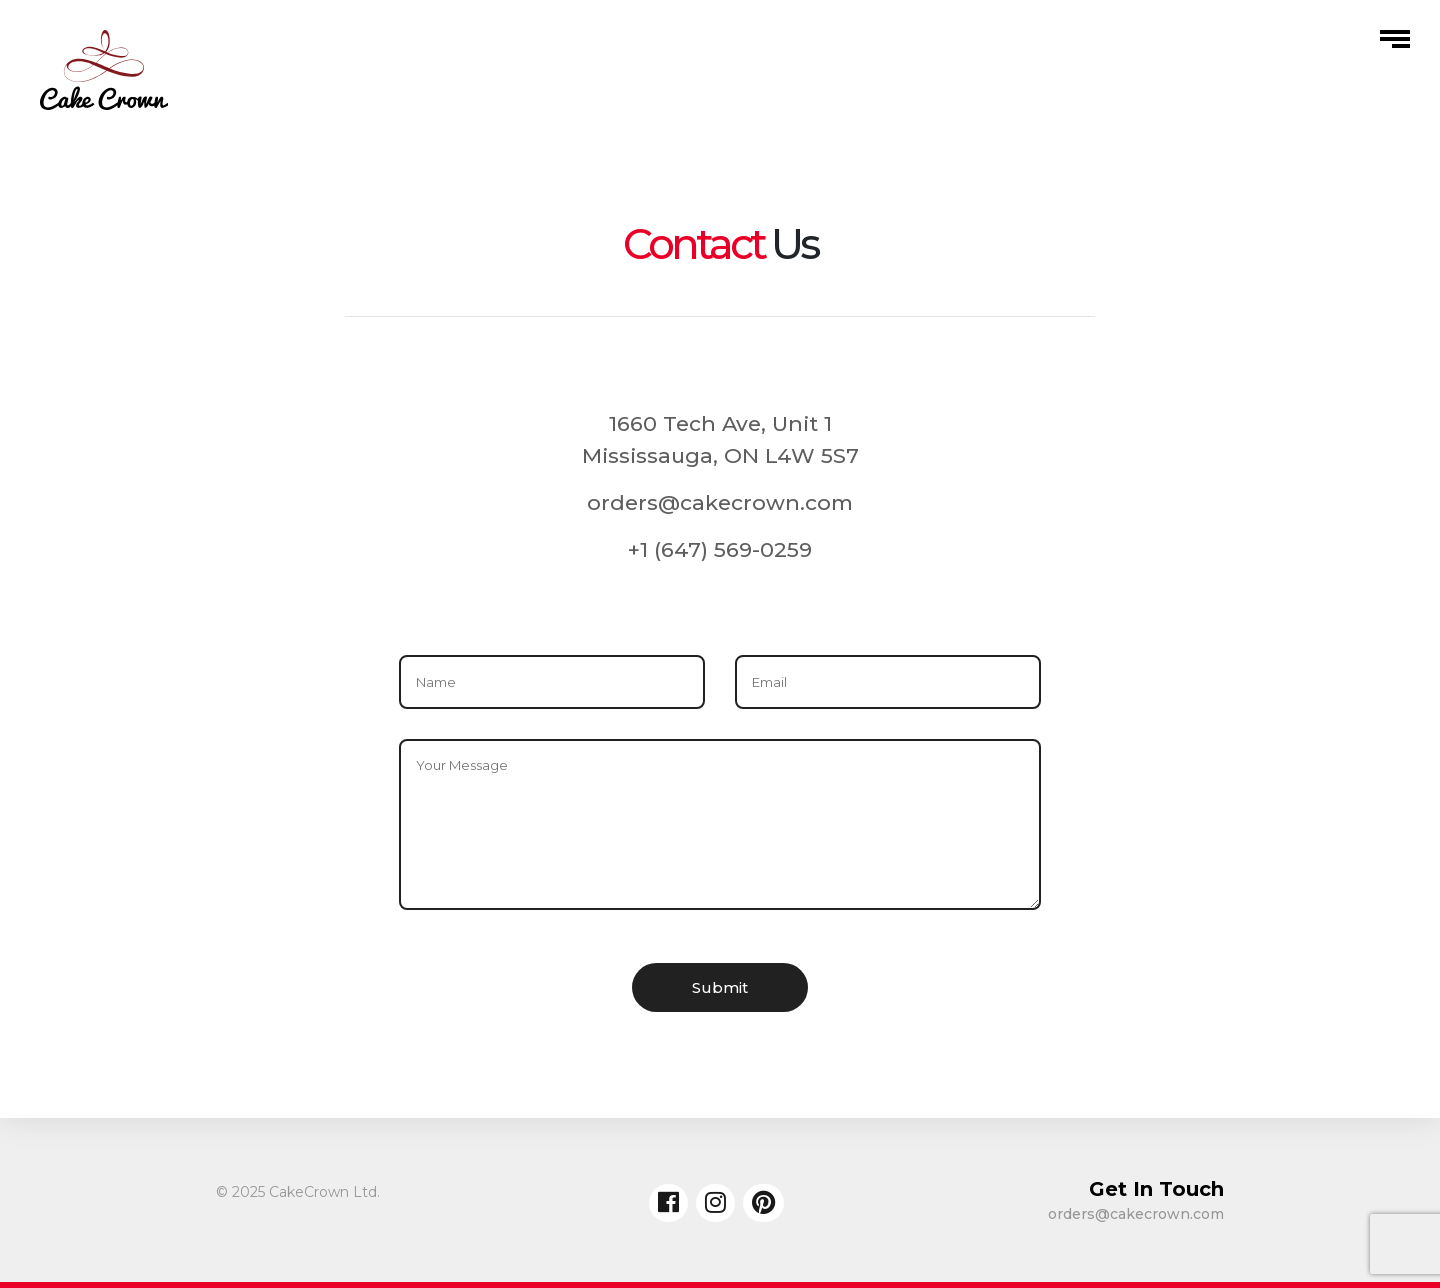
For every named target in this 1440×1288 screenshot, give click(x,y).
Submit (720, 987)
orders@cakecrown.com (720, 502)
